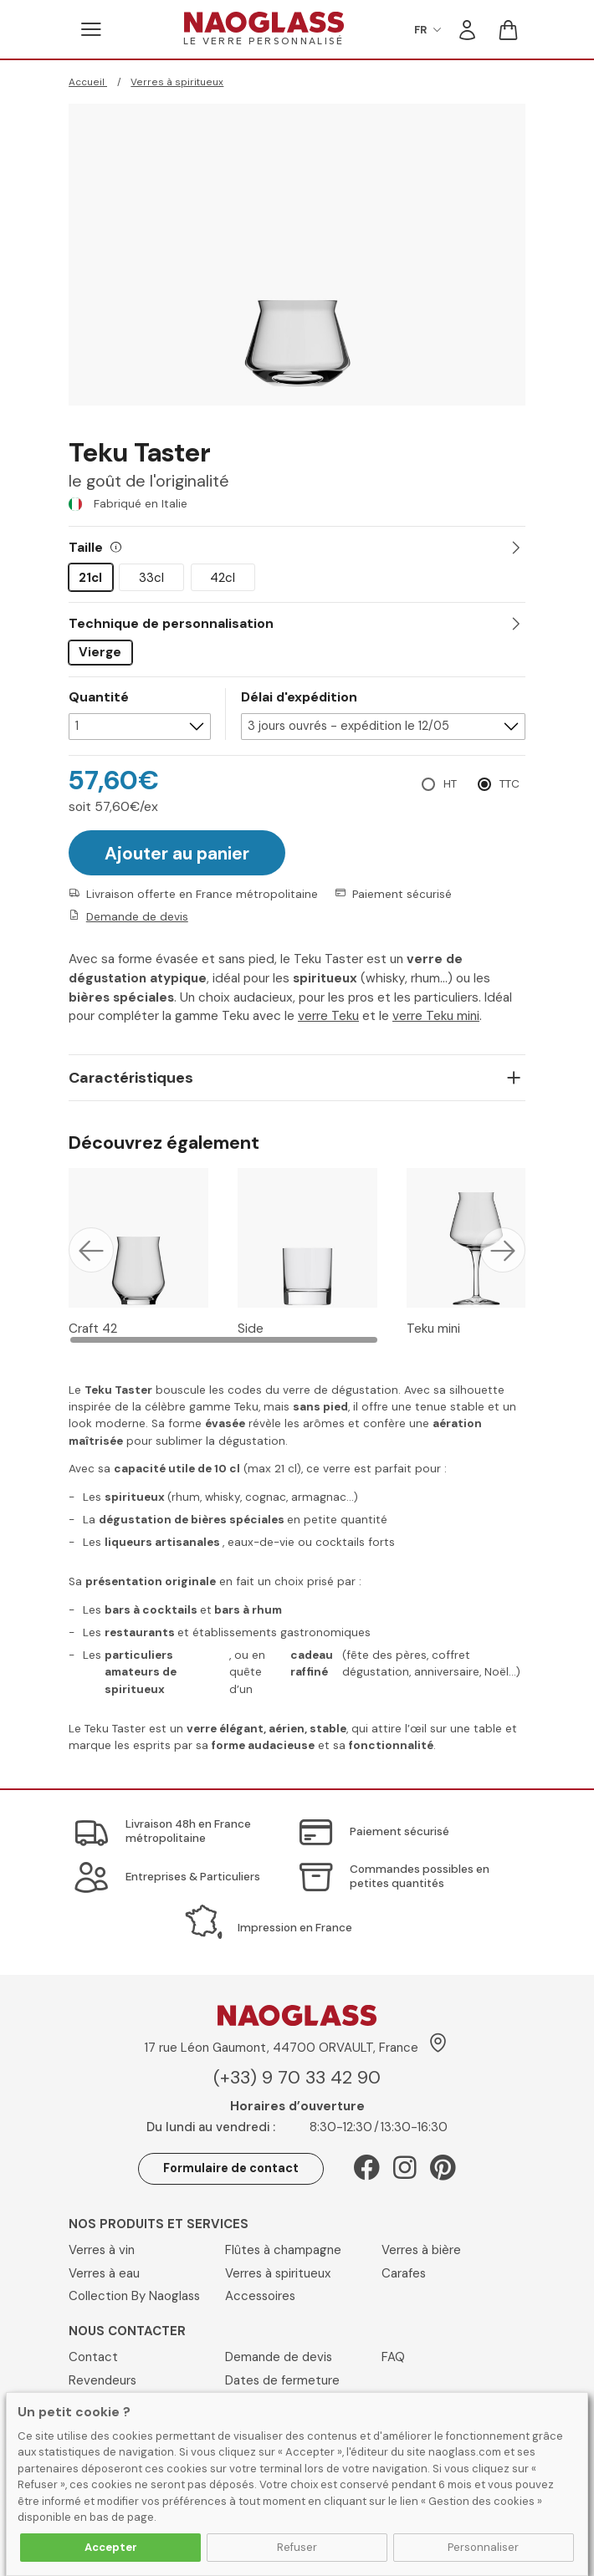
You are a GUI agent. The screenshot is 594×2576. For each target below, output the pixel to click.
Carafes (403, 2271)
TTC (509, 782)
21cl (90, 577)
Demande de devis (137, 915)
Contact (93, 2355)
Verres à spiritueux (177, 82)
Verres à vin (102, 2248)
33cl (151, 577)
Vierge (100, 652)
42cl (222, 577)
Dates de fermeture (282, 2378)
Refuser (297, 2547)
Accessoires (260, 2294)
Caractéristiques (131, 1076)
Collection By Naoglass (134, 2294)
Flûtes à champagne (283, 2248)
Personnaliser (483, 2547)
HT (450, 782)
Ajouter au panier (177, 851)
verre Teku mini (435, 1014)
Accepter (110, 2547)
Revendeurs (102, 2378)
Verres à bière (421, 2248)
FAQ (393, 2355)
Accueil (88, 82)
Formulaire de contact (231, 2166)
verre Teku (328, 1014)
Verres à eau (104, 2271)
